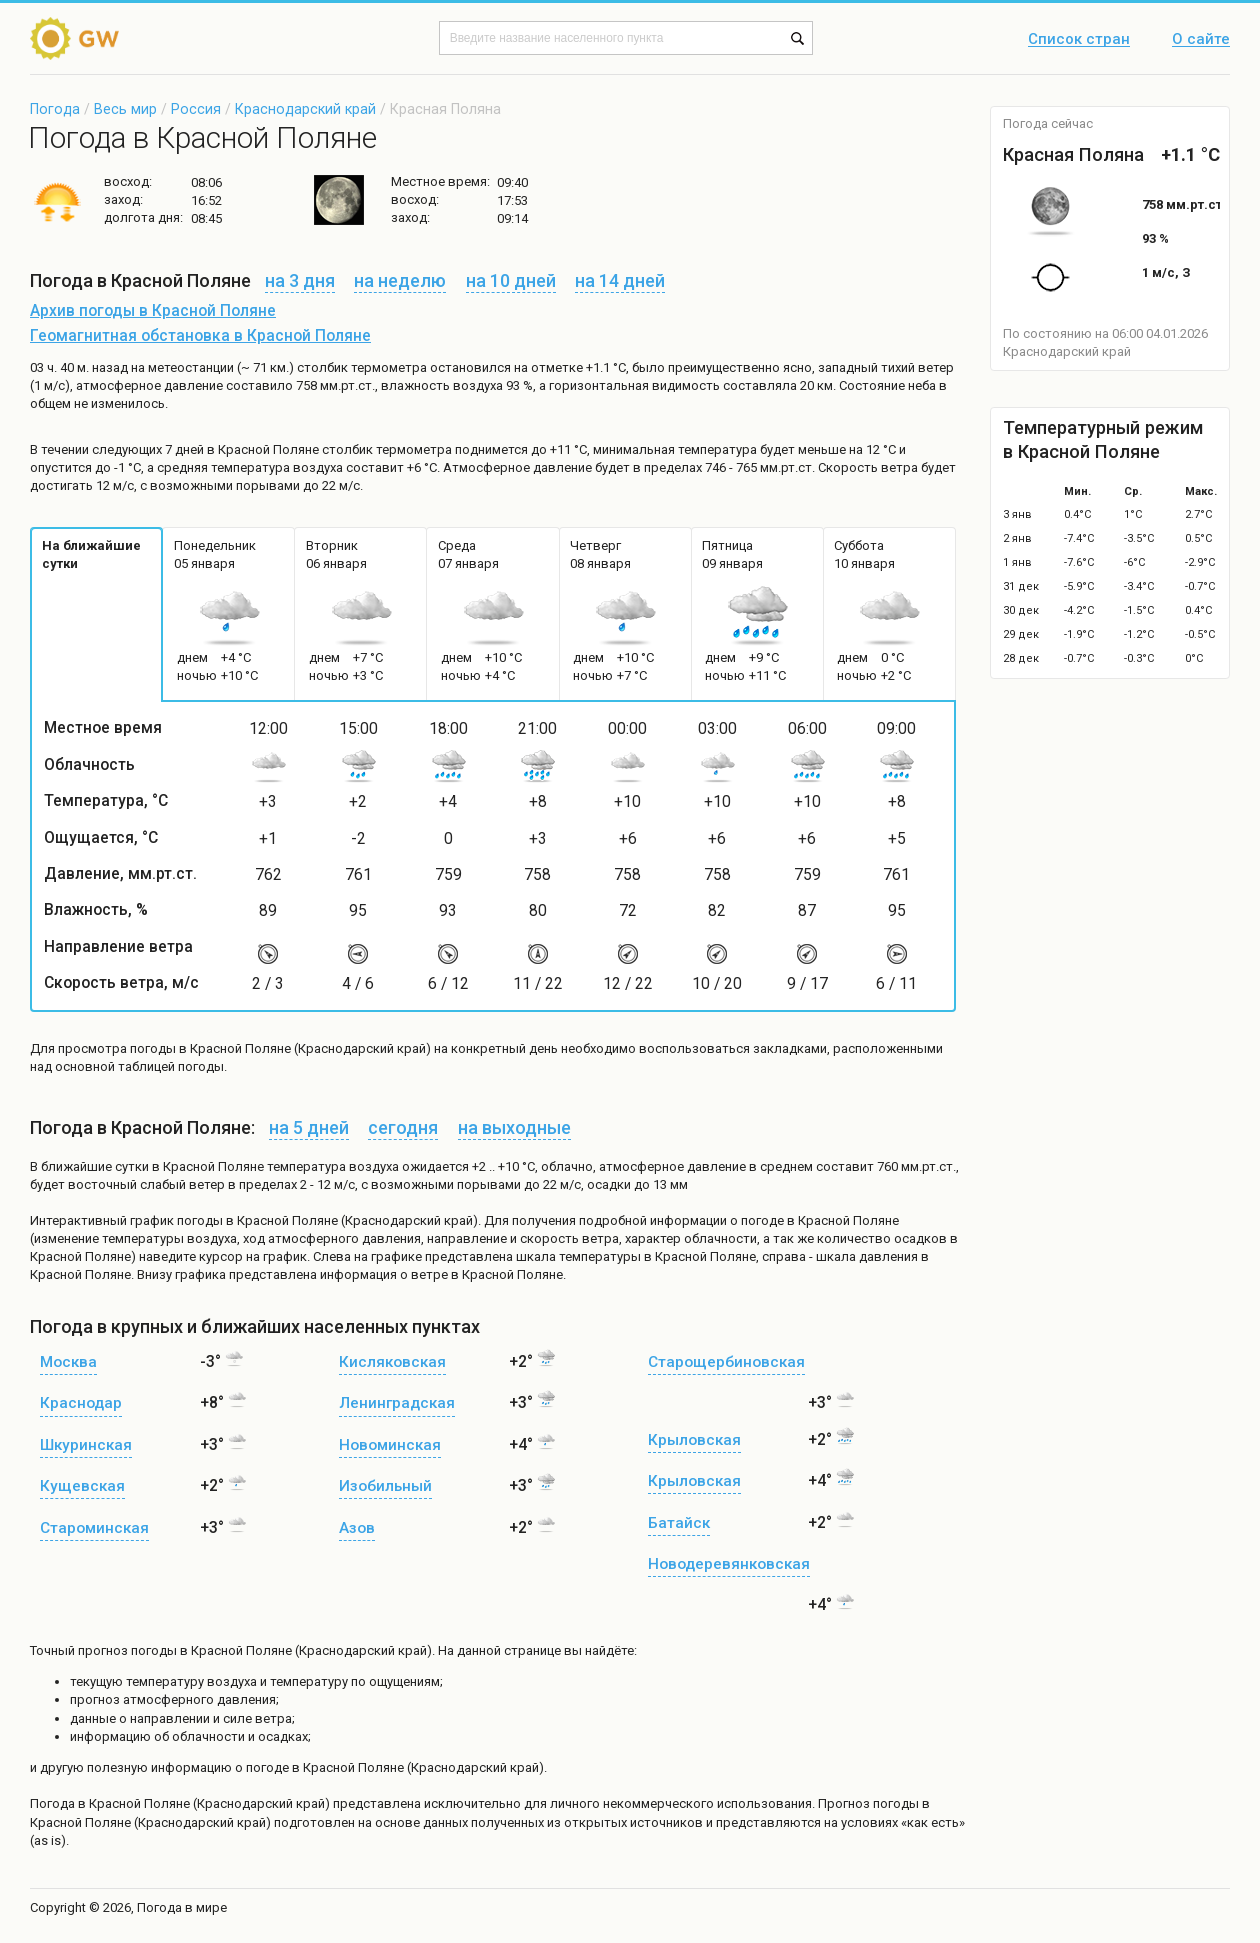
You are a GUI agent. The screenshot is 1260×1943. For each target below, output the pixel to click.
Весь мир (125, 109)
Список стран (1079, 40)
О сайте (1201, 40)
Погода (55, 109)
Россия (196, 109)
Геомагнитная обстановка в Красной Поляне (200, 336)
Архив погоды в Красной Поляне (153, 311)
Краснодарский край (305, 109)
